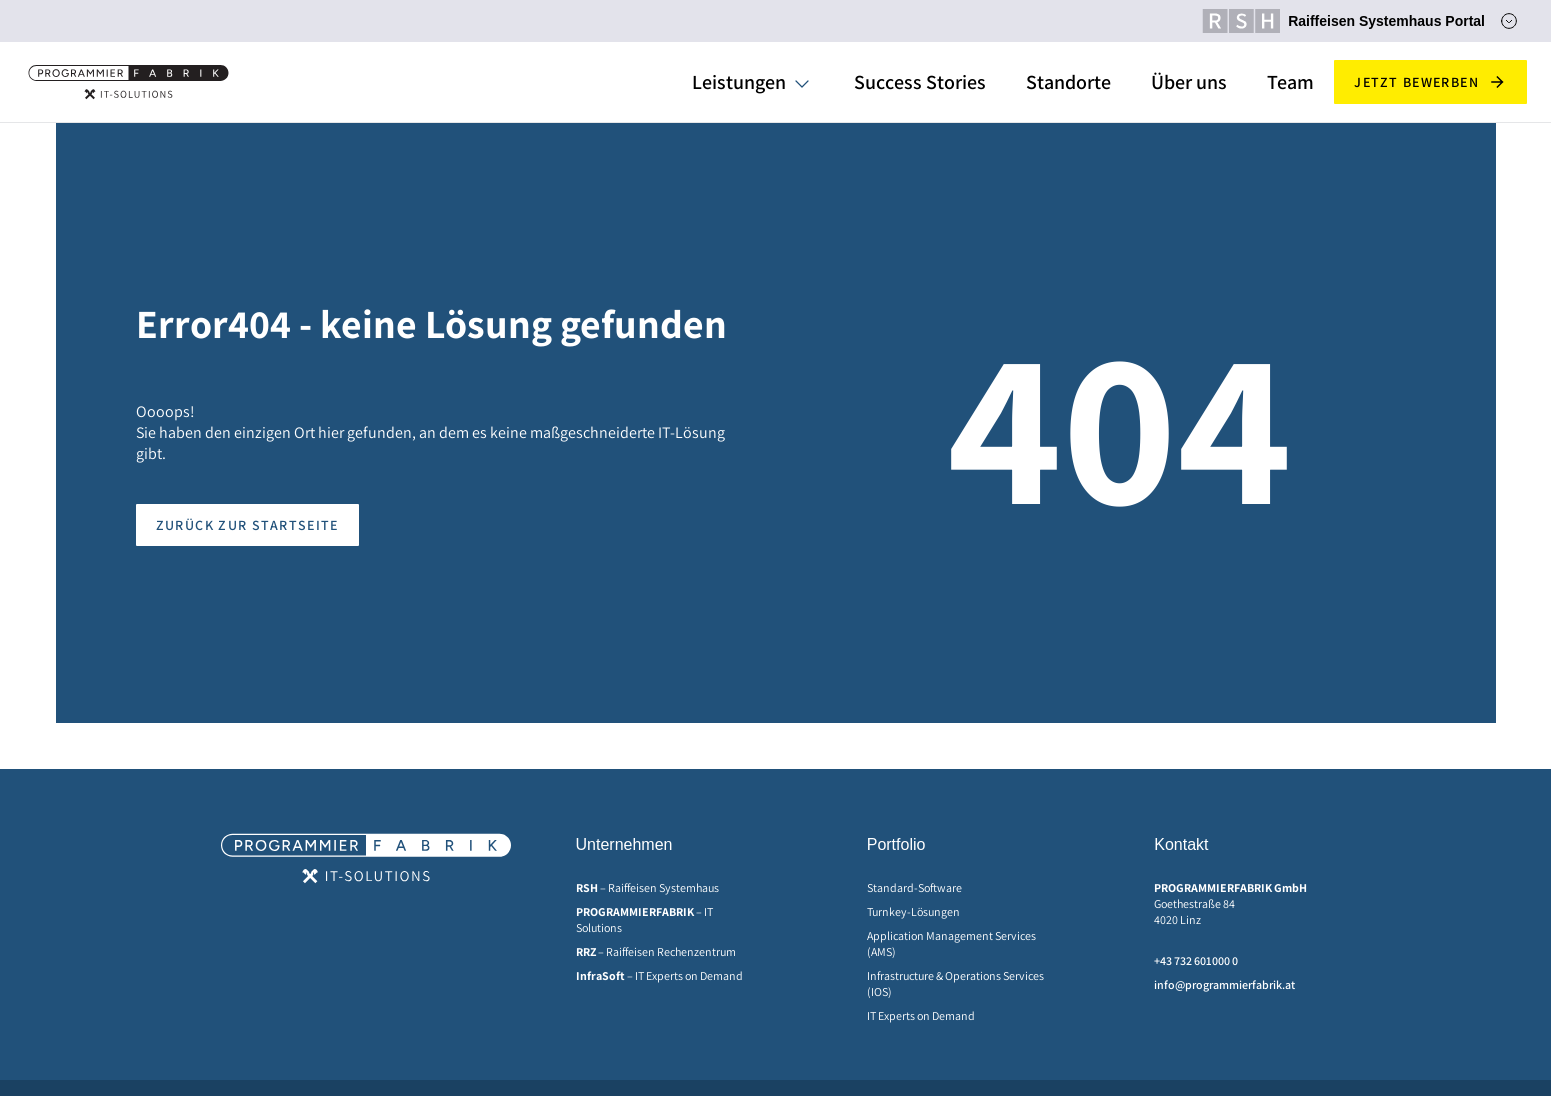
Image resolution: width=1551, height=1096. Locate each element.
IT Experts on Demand (921, 1015)
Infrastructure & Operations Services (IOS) (955, 983)
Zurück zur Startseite (247, 525)
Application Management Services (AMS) (951, 943)
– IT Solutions (644, 919)
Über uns (1189, 82)
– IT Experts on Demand (659, 975)
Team (1290, 82)
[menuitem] (666, 888)
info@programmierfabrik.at (1224, 984)
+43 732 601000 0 (1196, 960)
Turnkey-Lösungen (913, 911)
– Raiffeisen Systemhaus (647, 887)
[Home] (128, 82)
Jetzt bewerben (1430, 82)
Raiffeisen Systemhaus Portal (1343, 21)
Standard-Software (914, 887)
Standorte (1068, 82)
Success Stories (920, 82)
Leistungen (739, 82)
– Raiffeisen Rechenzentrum (656, 951)
